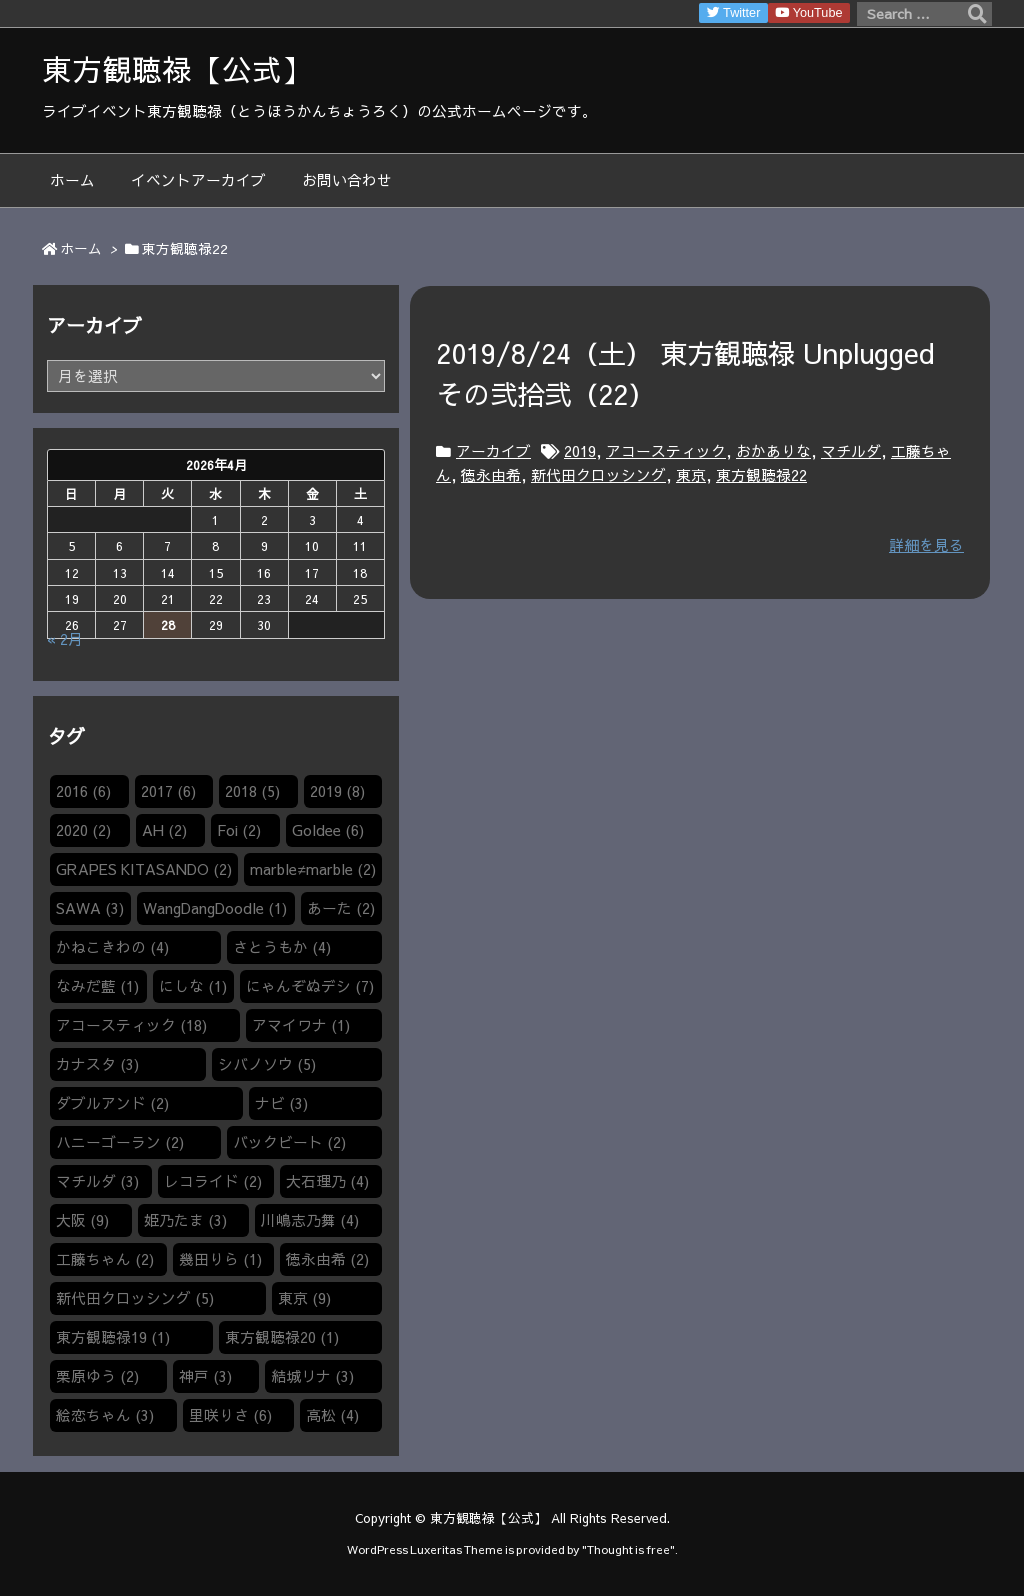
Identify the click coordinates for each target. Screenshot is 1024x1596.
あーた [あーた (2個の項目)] (341, 908)
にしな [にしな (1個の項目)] (193, 986)
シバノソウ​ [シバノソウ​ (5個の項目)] (267, 1064)
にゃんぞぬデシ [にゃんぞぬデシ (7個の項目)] (310, 986)
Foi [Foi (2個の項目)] (239, 830)
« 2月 (65, 639)
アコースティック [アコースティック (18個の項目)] (131, 1025)
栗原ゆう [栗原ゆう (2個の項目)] (97, 1376)
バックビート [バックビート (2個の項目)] (289, 1142)
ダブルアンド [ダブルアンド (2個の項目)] (112, 1103)
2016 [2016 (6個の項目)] (83, 791)
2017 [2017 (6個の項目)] (168, 791)
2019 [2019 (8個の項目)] (337, 791)
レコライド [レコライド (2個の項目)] (213, 1181)
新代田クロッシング (598, 475)
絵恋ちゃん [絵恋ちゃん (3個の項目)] (105, 1415)
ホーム (81, 248)
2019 (580, 451)
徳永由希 (491, 475)
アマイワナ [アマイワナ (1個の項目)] (301, 1025)
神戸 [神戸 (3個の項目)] (205, 1376)
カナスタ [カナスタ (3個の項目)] (97, 1064)
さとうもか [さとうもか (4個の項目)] (282, 947)
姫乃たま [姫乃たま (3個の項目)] (185, 1220)
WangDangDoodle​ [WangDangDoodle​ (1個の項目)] (215, 908)
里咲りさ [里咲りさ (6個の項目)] (230, 1415)
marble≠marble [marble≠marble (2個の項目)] (312, 869)
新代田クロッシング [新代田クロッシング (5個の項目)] (135, 1298)
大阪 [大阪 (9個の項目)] (82, 1220)
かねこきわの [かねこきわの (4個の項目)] (112, 947)
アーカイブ (493, 451)
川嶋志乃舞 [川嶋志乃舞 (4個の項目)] (310, 1220)
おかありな (773, 451)
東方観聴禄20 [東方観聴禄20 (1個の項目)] (282, 1337)
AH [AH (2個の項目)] (164, 830)
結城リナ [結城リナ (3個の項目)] (312, 1376)
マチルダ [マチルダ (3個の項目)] (97, 1181)
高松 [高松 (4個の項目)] (332, 1415)
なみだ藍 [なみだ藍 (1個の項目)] (97, 986)
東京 (691, 475)
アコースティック (666, 451)
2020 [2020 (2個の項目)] (83, 830)
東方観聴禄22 (761, 475)
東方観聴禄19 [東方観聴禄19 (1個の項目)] (113, 1337)
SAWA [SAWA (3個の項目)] (90, 908)
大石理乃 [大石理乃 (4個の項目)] (327, 1181)
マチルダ (851, 451)
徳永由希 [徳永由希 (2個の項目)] (327, 1259)
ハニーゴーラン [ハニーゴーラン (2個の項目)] (120, 1142)
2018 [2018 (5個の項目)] (252, 791)
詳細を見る (926, 545)
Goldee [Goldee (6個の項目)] (328, 830)
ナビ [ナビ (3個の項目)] (281, 1103)
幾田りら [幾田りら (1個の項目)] (220, 1259)
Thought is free (628, 1549)
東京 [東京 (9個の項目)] (304, 1298)
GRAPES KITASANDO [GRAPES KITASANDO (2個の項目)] (144, 869)
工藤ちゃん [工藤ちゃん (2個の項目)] (105, 1259)
